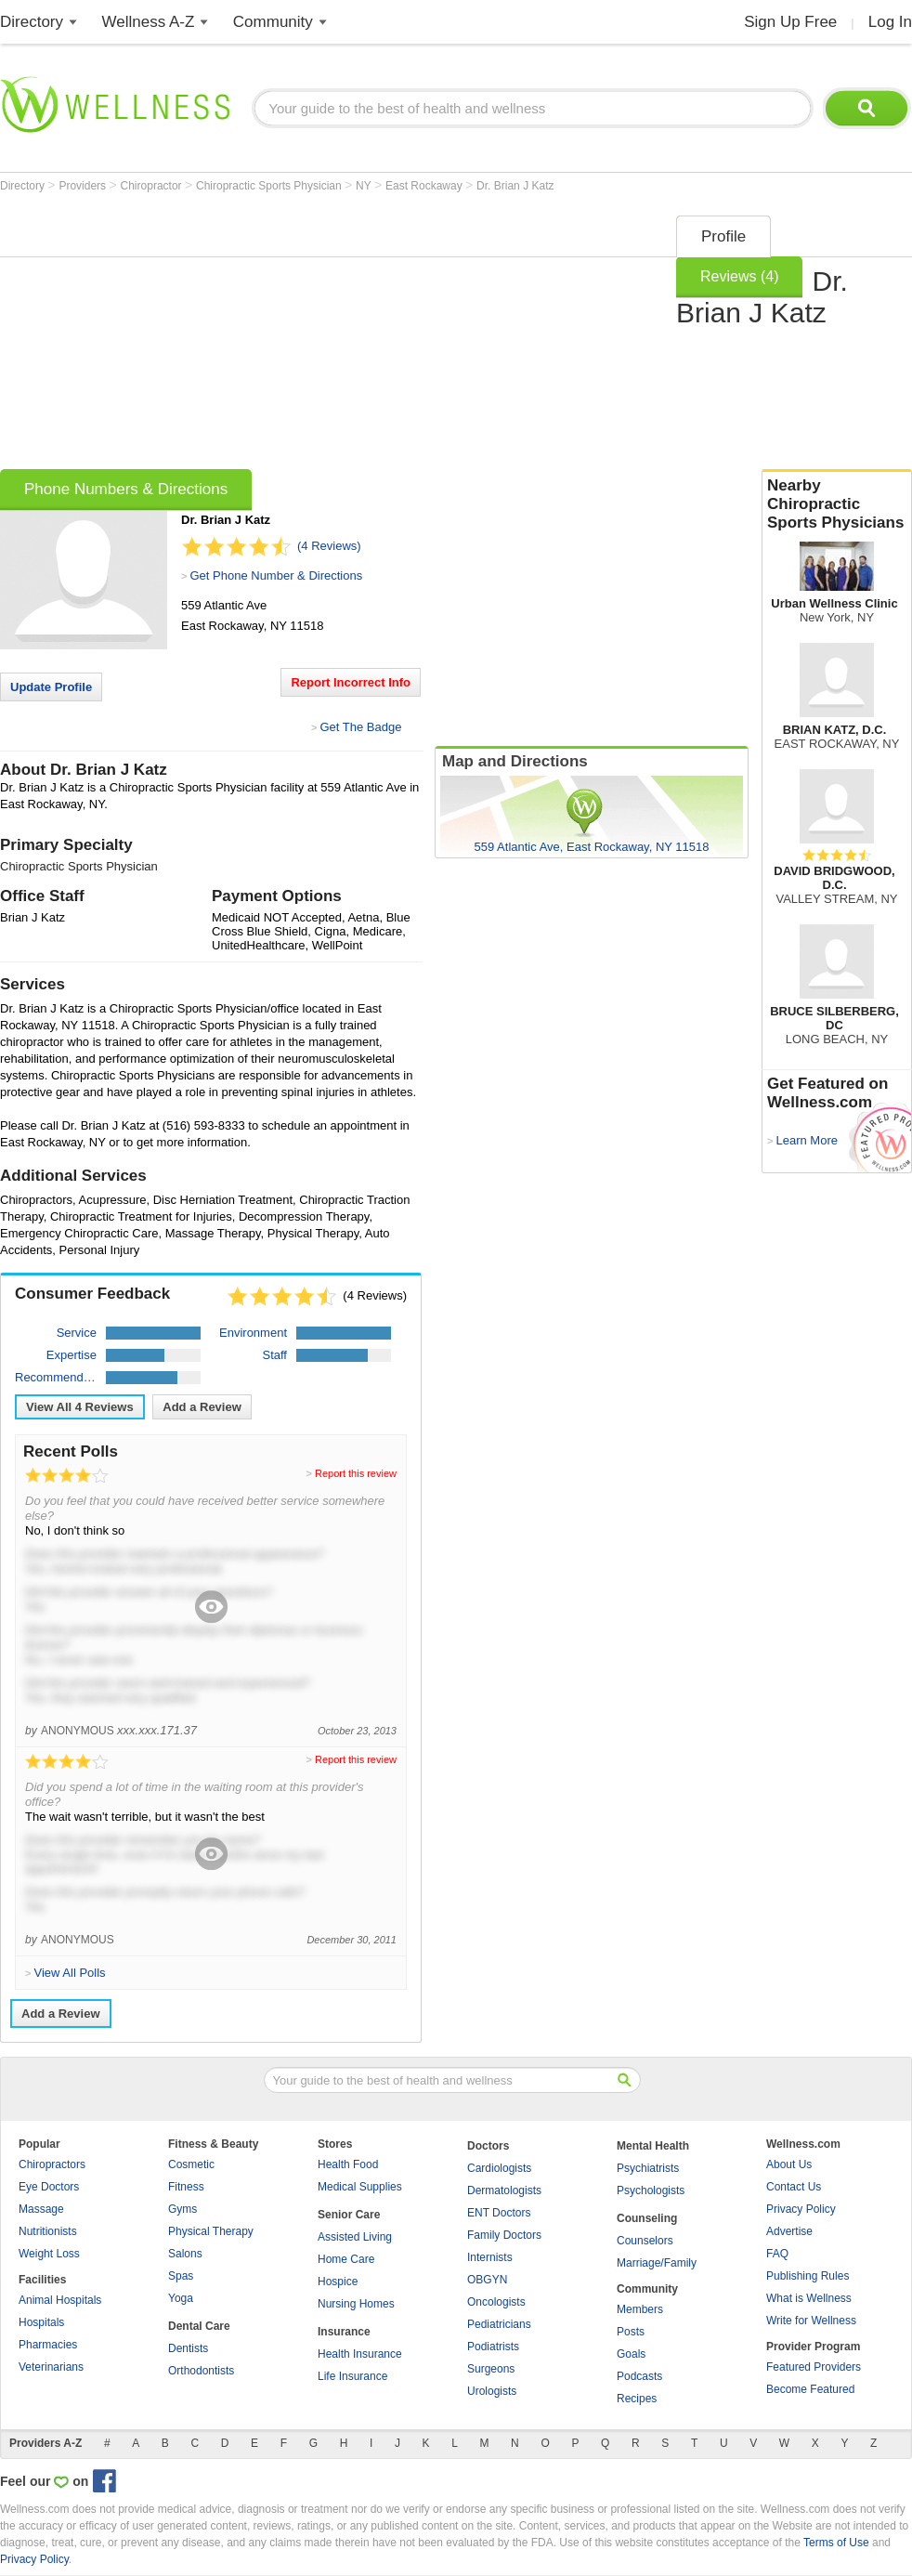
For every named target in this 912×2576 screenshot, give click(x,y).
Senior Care (349, 2214)
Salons (185, 2253)
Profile (723, 236)
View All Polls (69, 1973)
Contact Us (793, 2186)
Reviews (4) (739, 276)
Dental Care (199, 2326)
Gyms (182, 2209)
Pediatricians (499, 2324)
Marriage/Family (657, 2262)
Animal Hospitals (60, 2300)
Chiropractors (52, 2164)
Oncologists (496, 2301)
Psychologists (650, 2190)
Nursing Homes (356, 2303)
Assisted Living (355, 2236)
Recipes (637, 2398)
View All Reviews (80, 1407)
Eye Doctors (49, 2186)
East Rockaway (425, 185)
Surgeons (491, 2368)
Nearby (836, 504)
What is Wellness (809, 2298)
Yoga (180, 2298)
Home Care (346, 2259)
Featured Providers (813, 2366)
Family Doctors (504, 2235)
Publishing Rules (807, 2275)
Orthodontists (201, 2370)
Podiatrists (493, 2346)
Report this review (356, 1473)
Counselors (645, 2240)
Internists (490, 2257)
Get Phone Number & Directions (275, 575)
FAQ (777, 2253)
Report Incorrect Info (350, 682)
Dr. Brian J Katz (515, 185)
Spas (180, 2275)
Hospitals (41, 2322)
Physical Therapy (211, 2231)
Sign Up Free (790, 22)
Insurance (344, 2331)
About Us (789, 2164)
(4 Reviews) (329, 546)
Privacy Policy (801, 2209)
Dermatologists (504, 2190)
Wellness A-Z (148, 22)
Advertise (789, 2231)
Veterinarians (51, 2366)
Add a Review (202, 1407)
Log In (890, 22)
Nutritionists (48, 2231)
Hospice (338, 2281)
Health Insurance (360, 2353)
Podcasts (639, 2376)
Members (640, 2309)
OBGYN (487, 2279)
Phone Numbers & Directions (126, 489)
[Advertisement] (251, 336)
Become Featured (810, 2389)
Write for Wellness (811, 2320)
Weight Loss (49, 2253)
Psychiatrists (648, 2168)
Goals (631, 2353)
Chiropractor (153, 185)
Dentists (188, 2348)
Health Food (348, 2164)
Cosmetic (191, 2164)
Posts (631, 2331)
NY (365, 185)
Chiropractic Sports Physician (270, 185)
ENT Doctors (498, 2212)
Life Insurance (352, 2376)
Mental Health (653, 2145)
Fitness (186, 2186)
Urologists (491, 2391)
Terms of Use (836, 2542)
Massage (41, 2209)
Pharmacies (48, 2344)
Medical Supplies (360, 2186)
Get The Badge (360, 727)
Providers (84, 185)
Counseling (647, 2218)
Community (273, 22)
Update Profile (51, 687)
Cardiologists (499, 2168)
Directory (31, 22)
